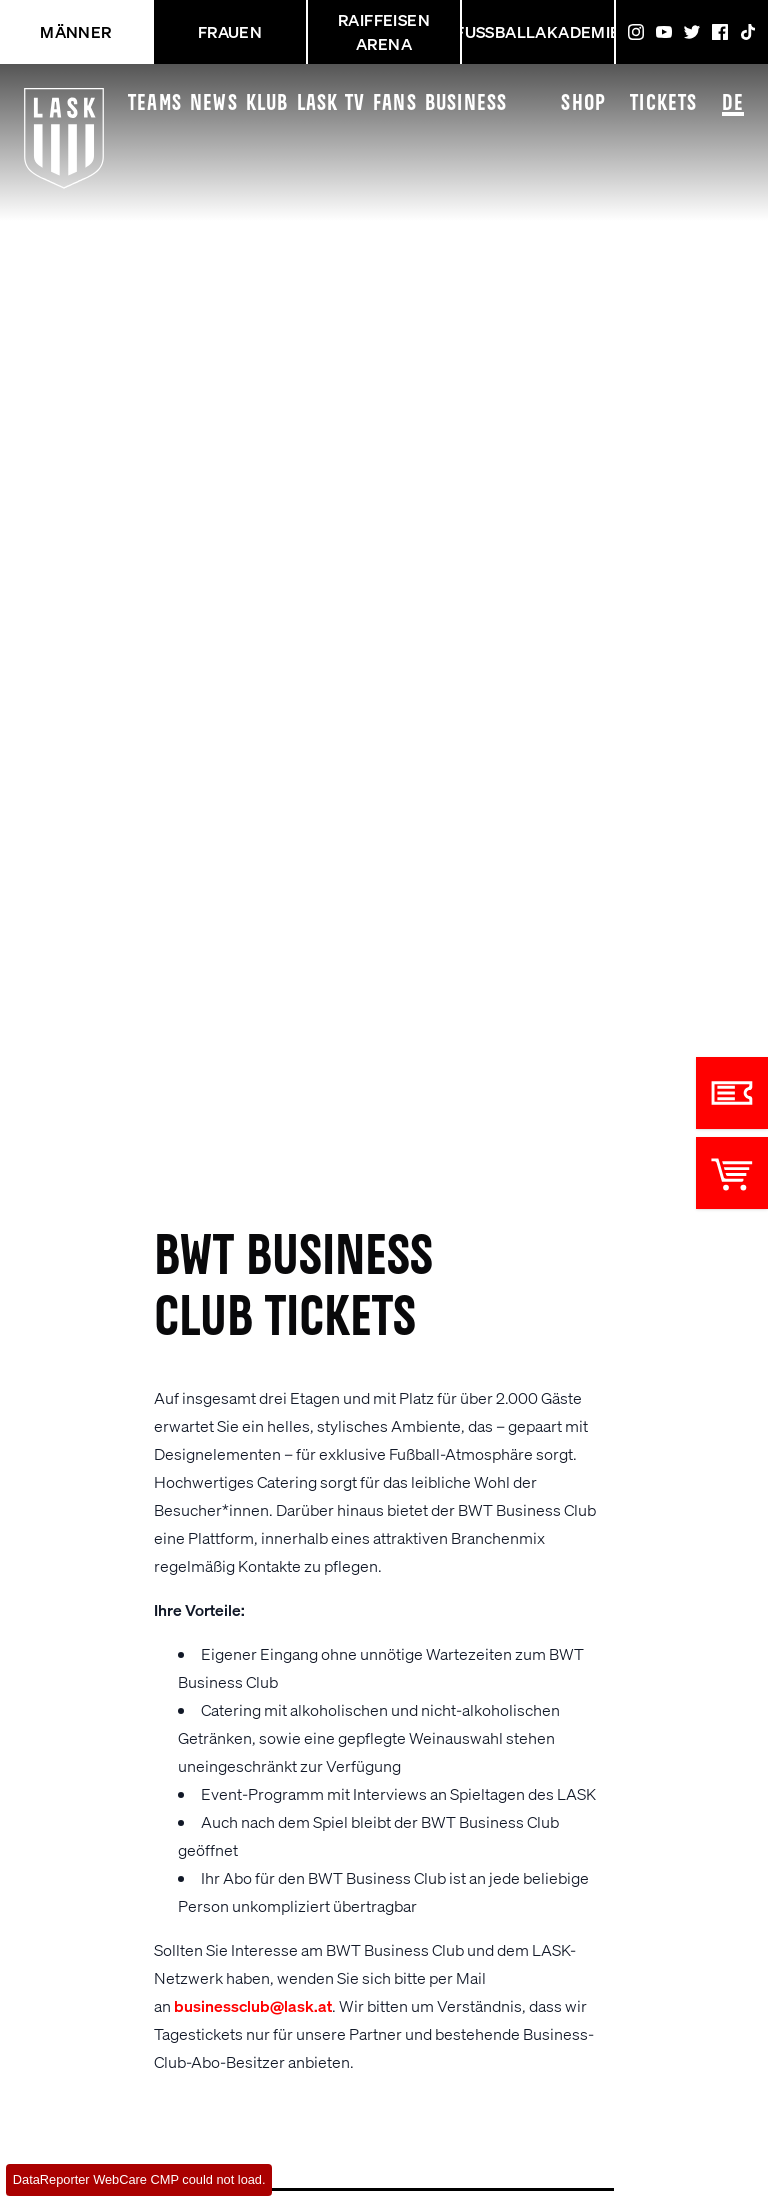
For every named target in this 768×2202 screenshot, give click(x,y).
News (214, 104)
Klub (267, 104)
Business (466, 104)
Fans (395, 104)
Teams (155, 104)
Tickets (663, 104)
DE (733, 105)
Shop (583, 104)
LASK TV (331, 104)
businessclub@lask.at (253, 2005)
